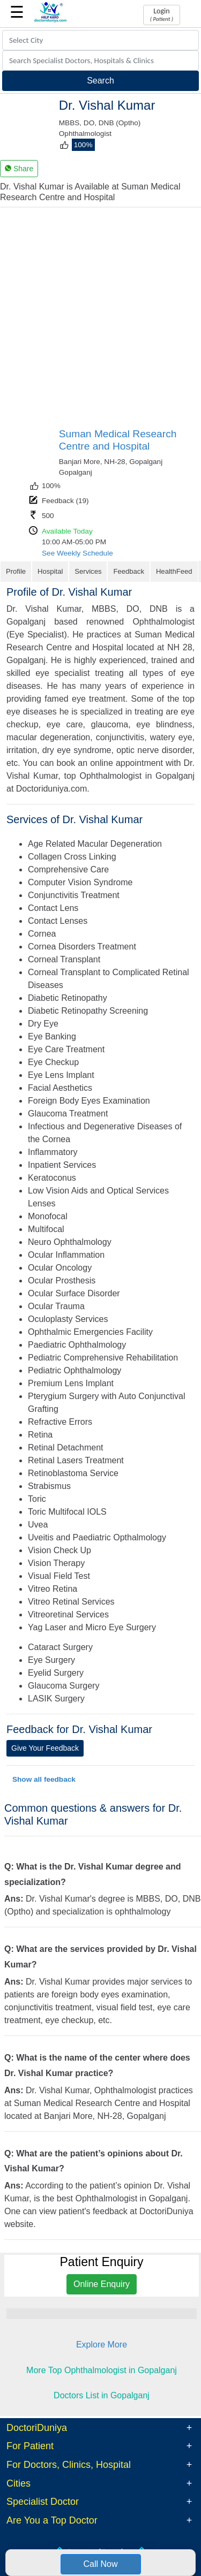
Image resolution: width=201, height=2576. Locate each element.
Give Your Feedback (45, 1748)
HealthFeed (173, 571)
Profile (16, 571)
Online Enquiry (101, 2284)
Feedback (128, 571)
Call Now (100, 2564)
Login (161, 14)
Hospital (50, 571)
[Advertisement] (100, 322)
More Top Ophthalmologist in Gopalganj (101, 2370)
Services (88, 571)
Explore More (101, 2344)
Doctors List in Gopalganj (102, 2395)
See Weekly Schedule (77, 553)
